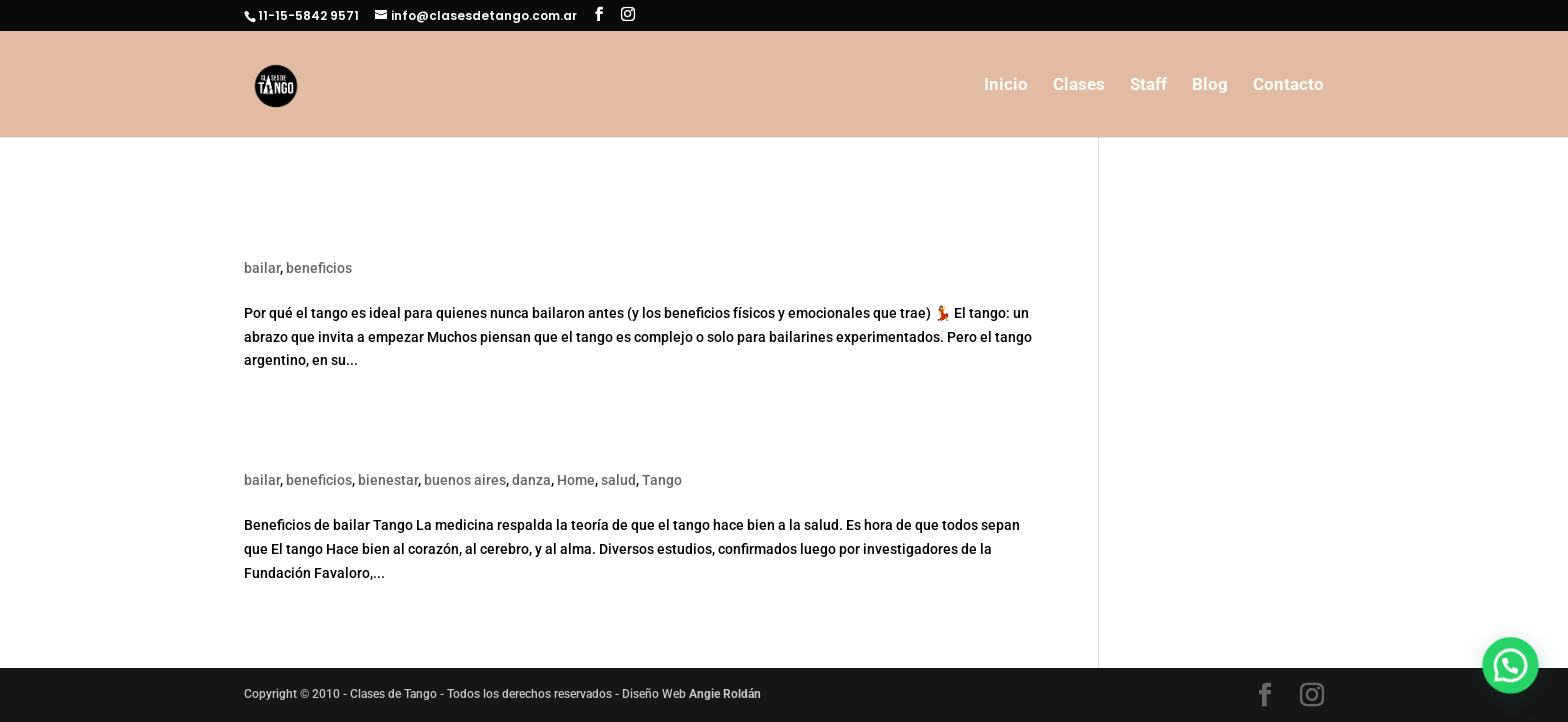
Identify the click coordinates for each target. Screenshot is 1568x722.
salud (618, 480)
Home (576, 480)
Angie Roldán (725, 694)
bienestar (388, 480)
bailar (262, 268)
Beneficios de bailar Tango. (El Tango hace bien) (485, 446)
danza (531, 480)
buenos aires (465, 480)
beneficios (319, 268)
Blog (1210, 85)
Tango (662, 480)
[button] (1517, 686)
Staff (1148, 85)
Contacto (1288, 85)
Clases (1079, 85)
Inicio (1006, 85)
